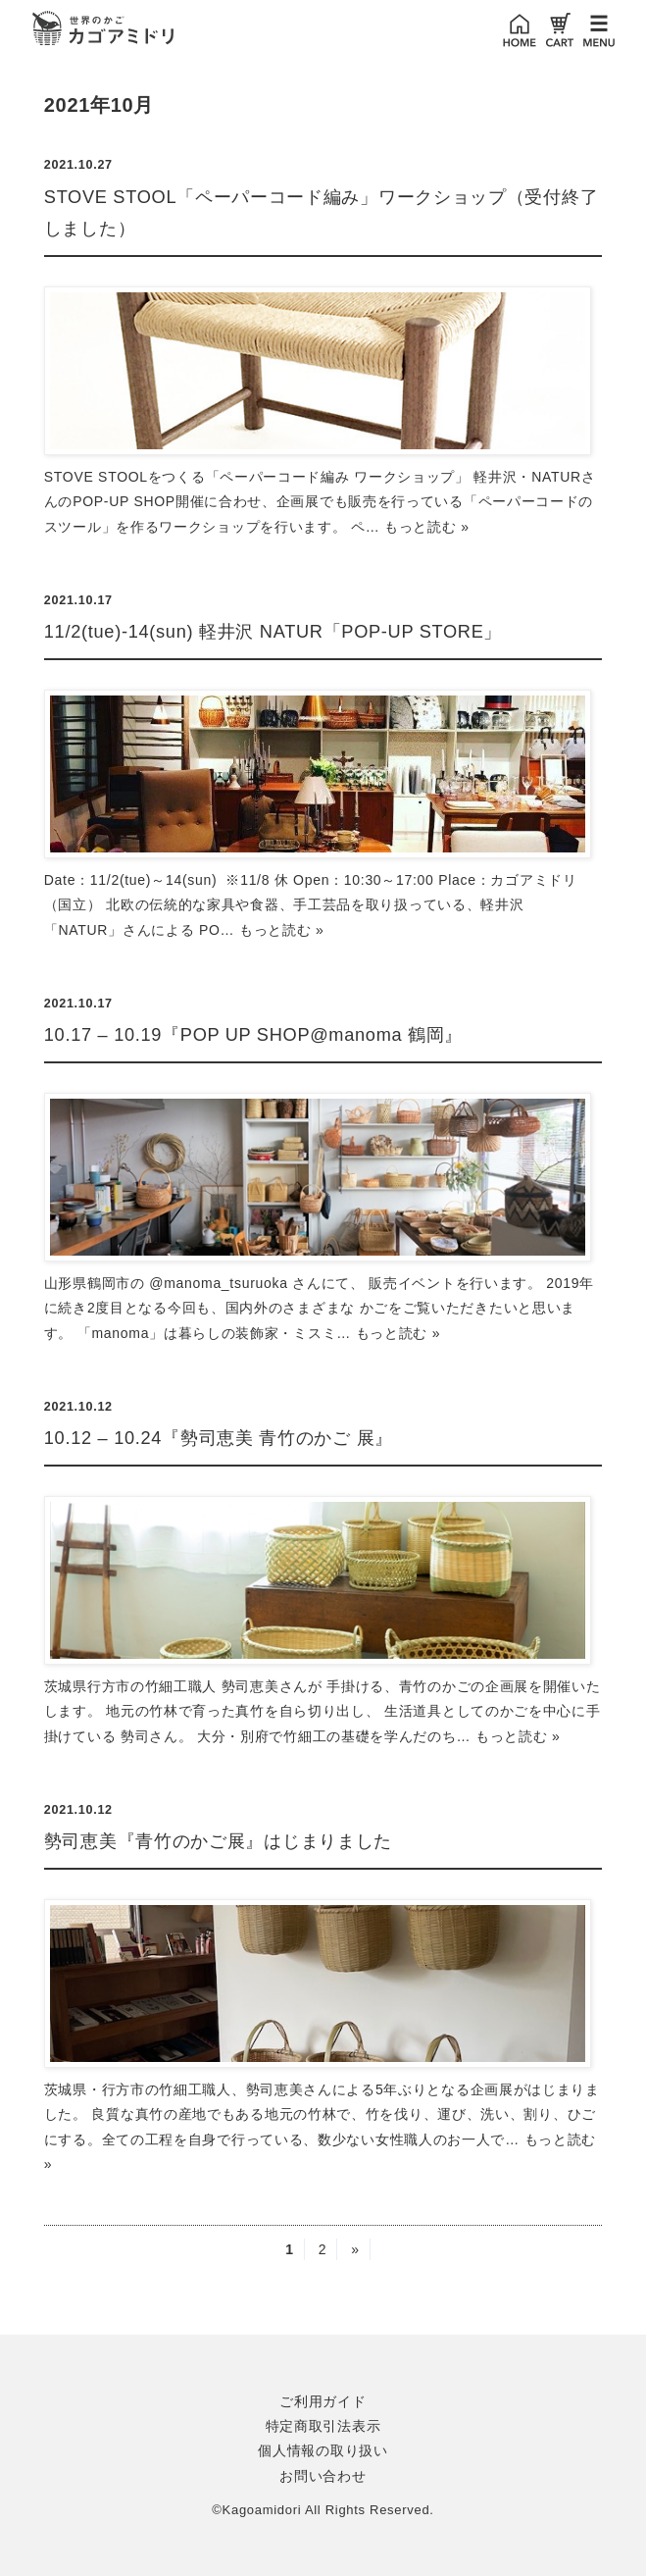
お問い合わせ (322, 2476)
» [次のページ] (355, 2249)
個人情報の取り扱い (322, 2450)
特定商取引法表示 (323, 2426)
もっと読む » (427, 527)
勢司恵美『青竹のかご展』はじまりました (218, 1841)
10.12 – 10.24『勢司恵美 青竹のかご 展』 (218, 1438)
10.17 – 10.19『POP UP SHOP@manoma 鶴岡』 (253, 1035)
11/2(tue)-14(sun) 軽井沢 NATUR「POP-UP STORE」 (273, 632)
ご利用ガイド (322, 2401)
